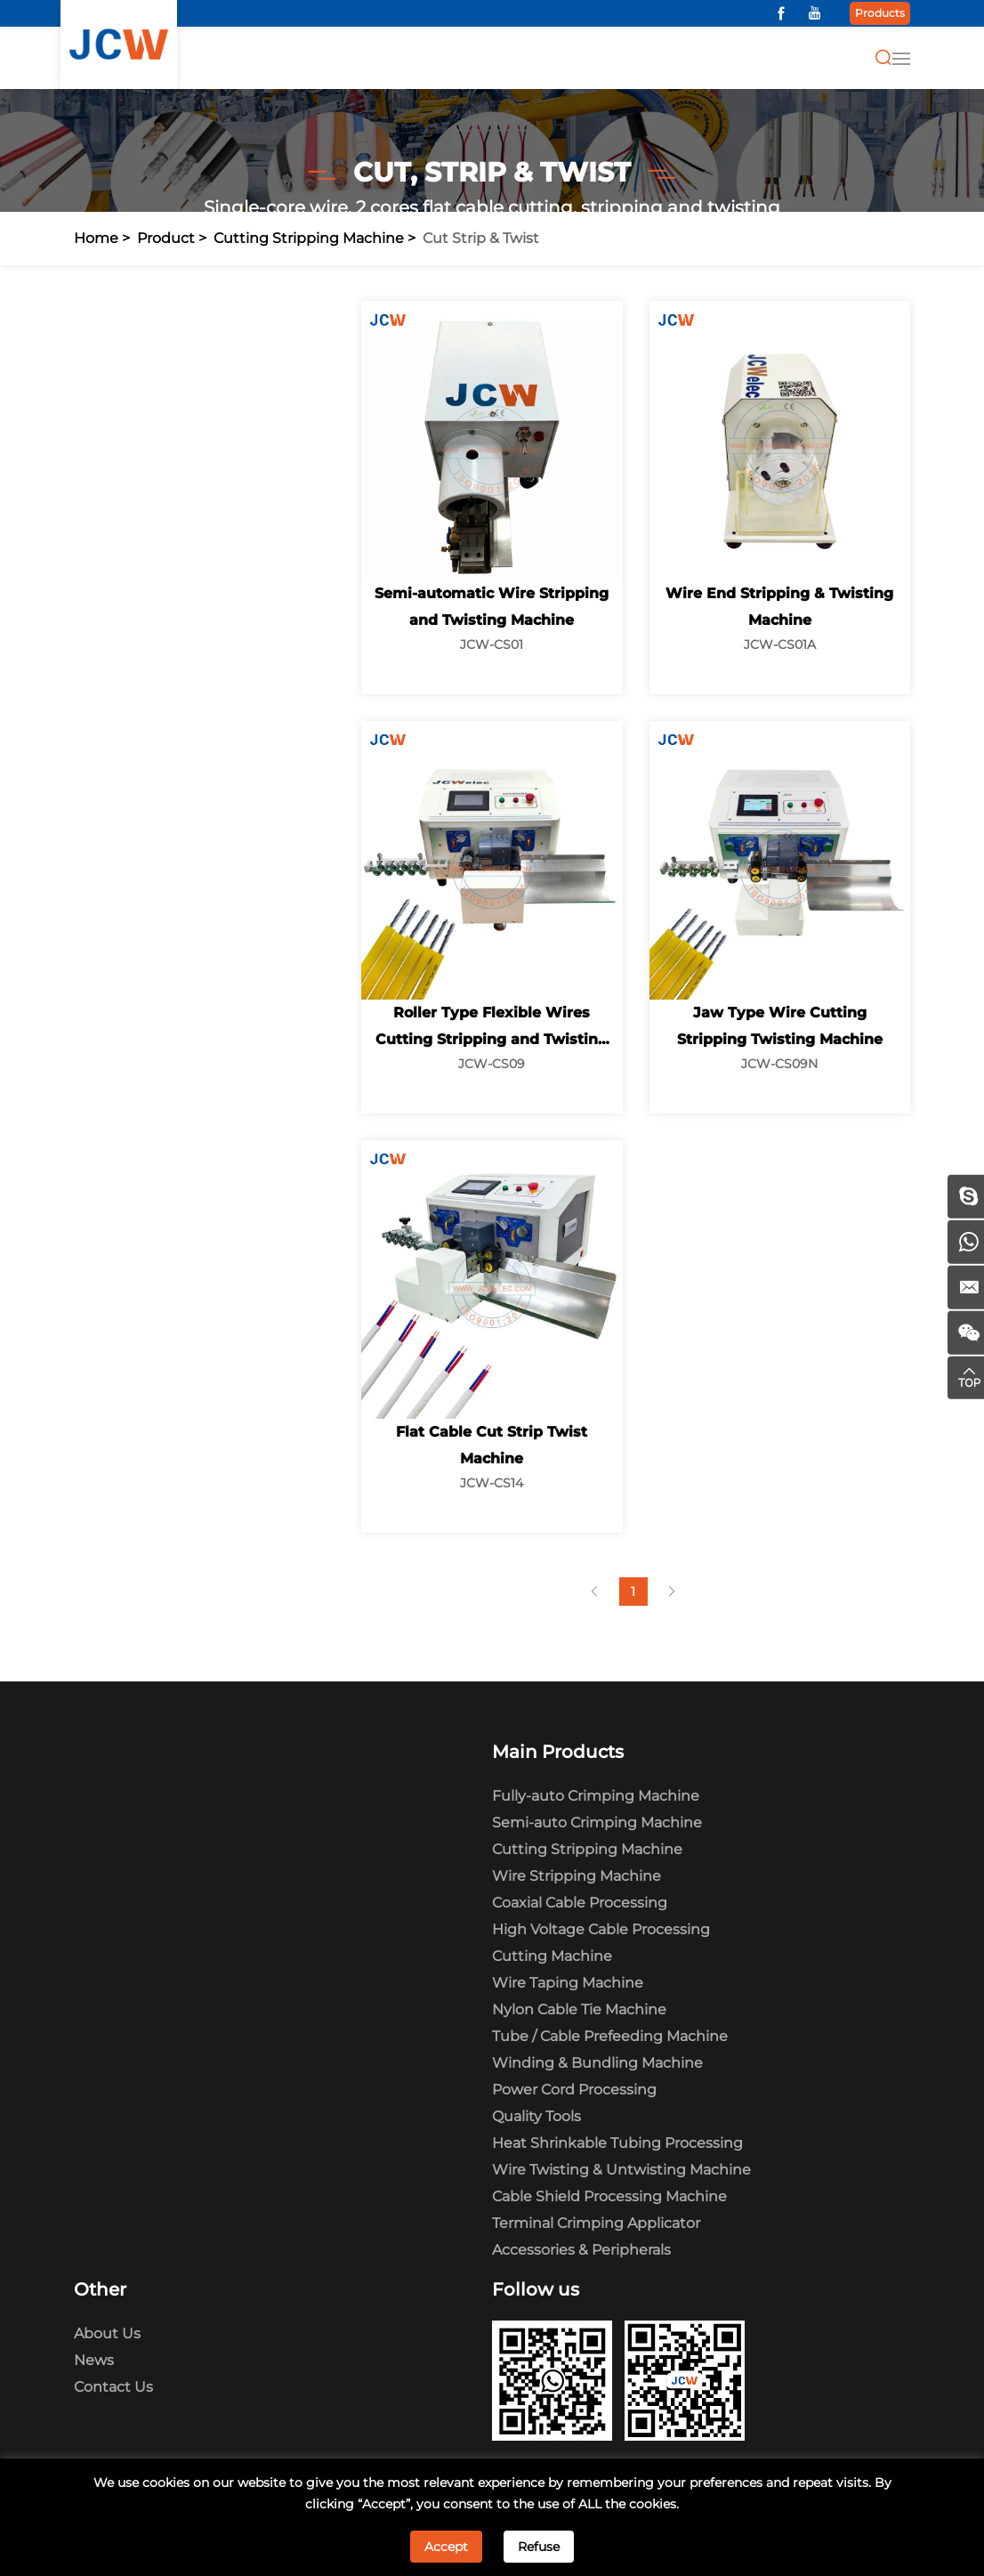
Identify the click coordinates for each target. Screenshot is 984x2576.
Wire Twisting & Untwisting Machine (621, 2169)
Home (96, 238)
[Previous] (594, 1591)
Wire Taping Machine (567, 1982)
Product (166, 238)
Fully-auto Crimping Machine (595, 1795)
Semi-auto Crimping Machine (597, 1822)
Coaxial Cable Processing (579, 1902)
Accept (446, 2547)
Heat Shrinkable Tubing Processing (617, 2143)
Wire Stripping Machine (576, 1875)
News (94, 2360)
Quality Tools (536, 2116)
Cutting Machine (552, 1956)
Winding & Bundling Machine (597, 2062)
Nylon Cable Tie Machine (579, 2009)
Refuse (539, 2547)
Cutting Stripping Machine (309, 238)
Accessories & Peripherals (581, 2249)
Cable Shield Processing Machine (609, 2196)
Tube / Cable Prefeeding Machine (610, 2036)
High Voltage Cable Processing (601, 1929)
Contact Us (113, 2386)
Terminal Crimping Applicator (596, 2223)
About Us (107, 2333)
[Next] (672, 1591)
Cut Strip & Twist (481, 238)
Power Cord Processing (574, 2089)
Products (880, 13)
